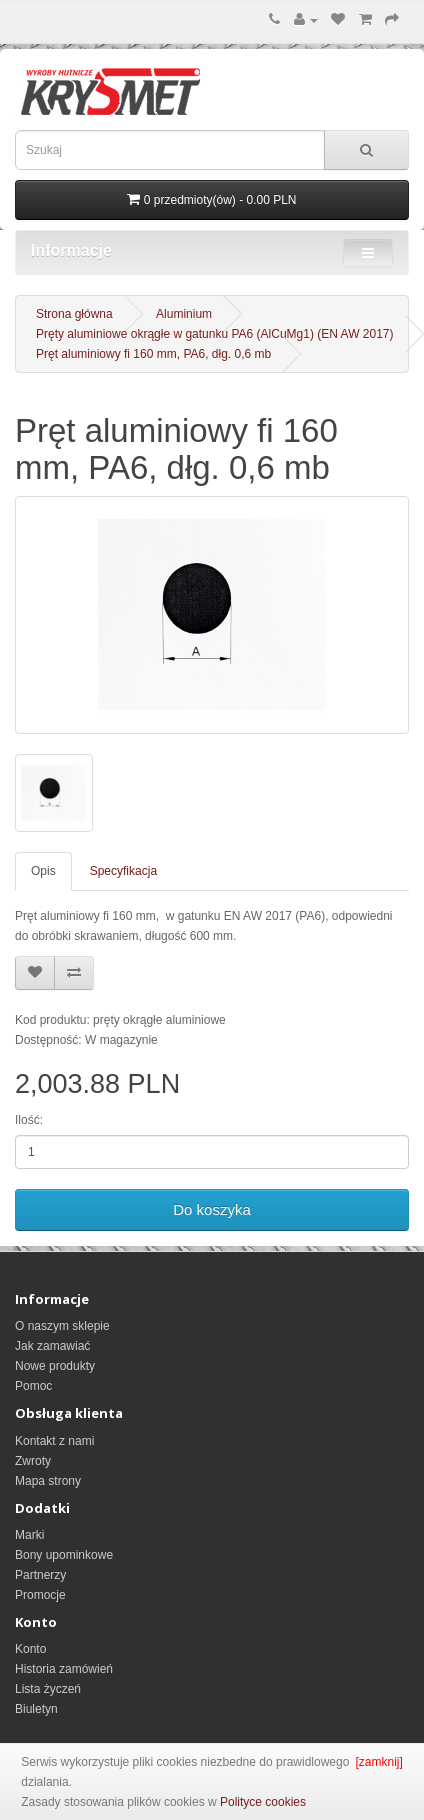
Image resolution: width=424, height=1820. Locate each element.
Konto (30, 1649)
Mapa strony (48, 1481)
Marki (29, 1535)
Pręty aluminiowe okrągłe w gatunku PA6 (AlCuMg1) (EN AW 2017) (215, 334)
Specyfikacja (123, 871)
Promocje (40, 1595)
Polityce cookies (263, 1802)
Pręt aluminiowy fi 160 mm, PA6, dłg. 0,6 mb (153, 354)
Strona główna (74, 314)
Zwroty (33, 1461)
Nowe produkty (55, 1366)
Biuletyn (36, 1709)
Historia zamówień (64, 1669)
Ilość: (29, 1120)
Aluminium (184, 314)
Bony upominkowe (64, 1555)
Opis (43, 871)
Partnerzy (40, 1575)
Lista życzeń (48, 1689)
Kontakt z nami (54, 1441)
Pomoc (33, 1386)
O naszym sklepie (62, 1326)
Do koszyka (212, 1209)
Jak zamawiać (52, 1346)
